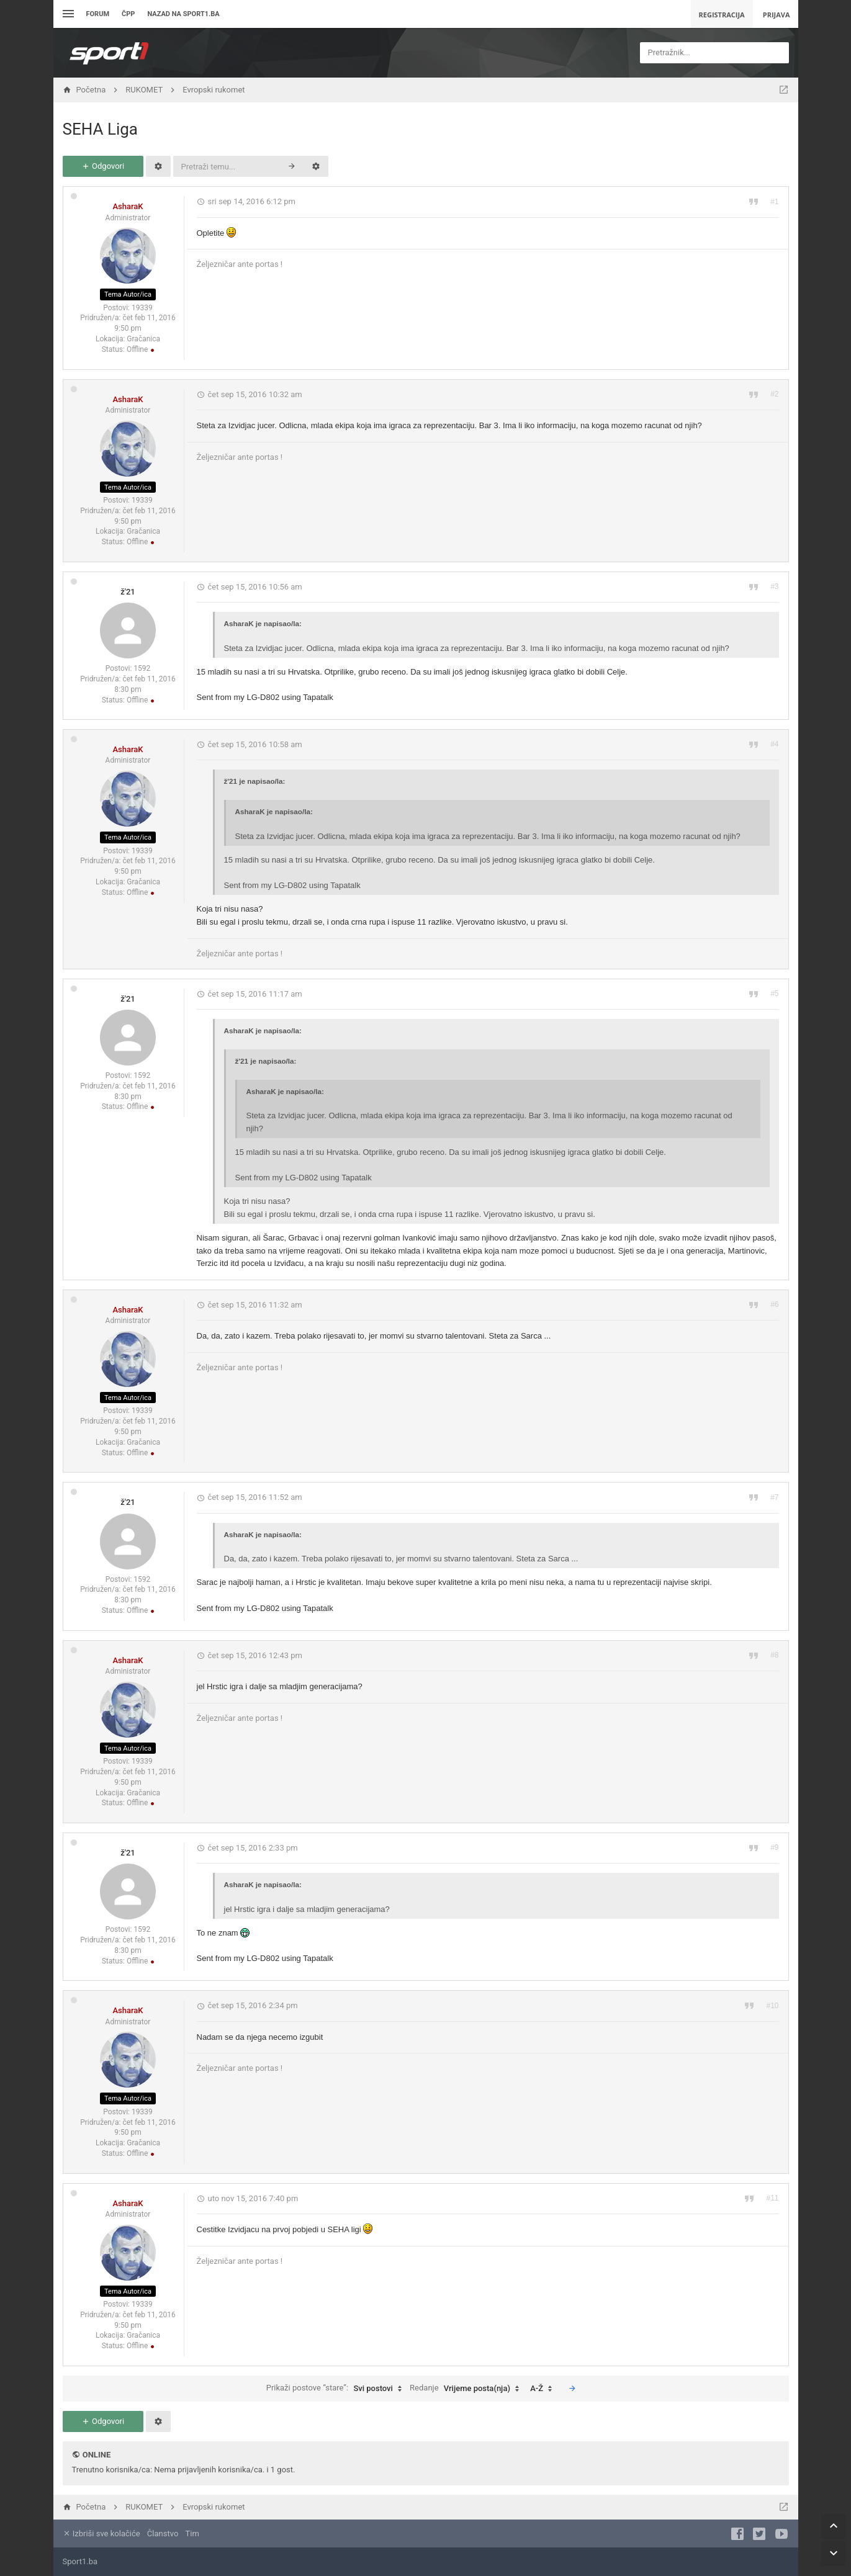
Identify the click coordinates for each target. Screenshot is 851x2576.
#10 (772, 2005)
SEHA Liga (100, 129)
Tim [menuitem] (192, 2533)
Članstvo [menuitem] (162, 2533)
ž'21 (127, 591)
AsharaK (127, 206)
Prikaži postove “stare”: (337, 2389)
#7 (774, 1497)
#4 (774, 744)
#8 (774, 1655)
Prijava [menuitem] (776, 14)
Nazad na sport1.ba (183, 14)
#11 (772, 2198)
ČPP (128, 14)
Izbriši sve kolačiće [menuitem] (101, 2533)
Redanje (467, 2389)
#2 (774, 394)
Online (96, 2454)
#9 (774, 1847)
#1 (774, 201)
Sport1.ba (80, 2561)
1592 (141, 668)
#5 (774, 993)
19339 (142, 307)
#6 (774, 1304)
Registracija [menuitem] (722, 14)
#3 (774, 586)
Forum (98, 14)
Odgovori (102, 166)
